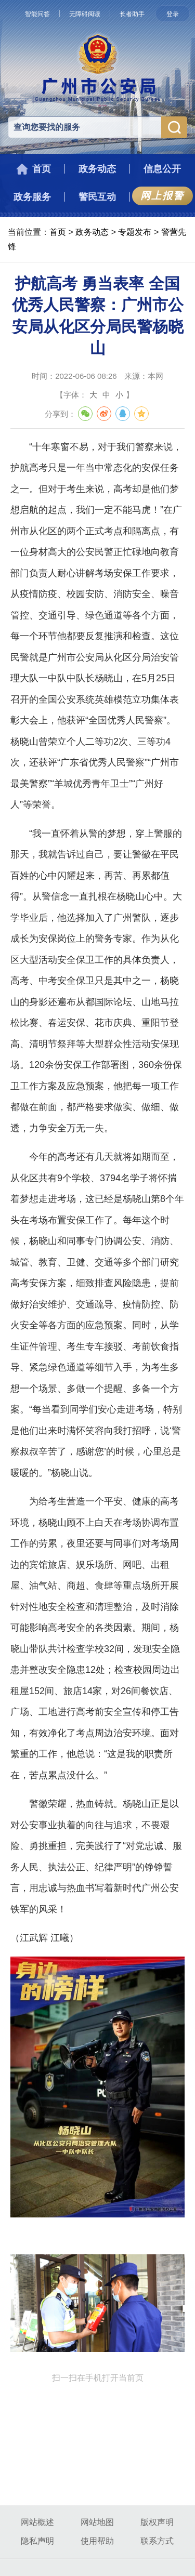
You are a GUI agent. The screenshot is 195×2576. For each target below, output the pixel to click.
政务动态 (92, 232)
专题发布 (134, 232)
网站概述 (37, 2522)
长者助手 (132, 14)
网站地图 (97, 2522)
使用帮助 (97, 2541)
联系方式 (157, 2541)
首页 (57, 232)
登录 (172, 14)
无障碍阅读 (84, 14)
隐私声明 (37, 2541)
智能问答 (37, 14)
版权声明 (157, 2522)
